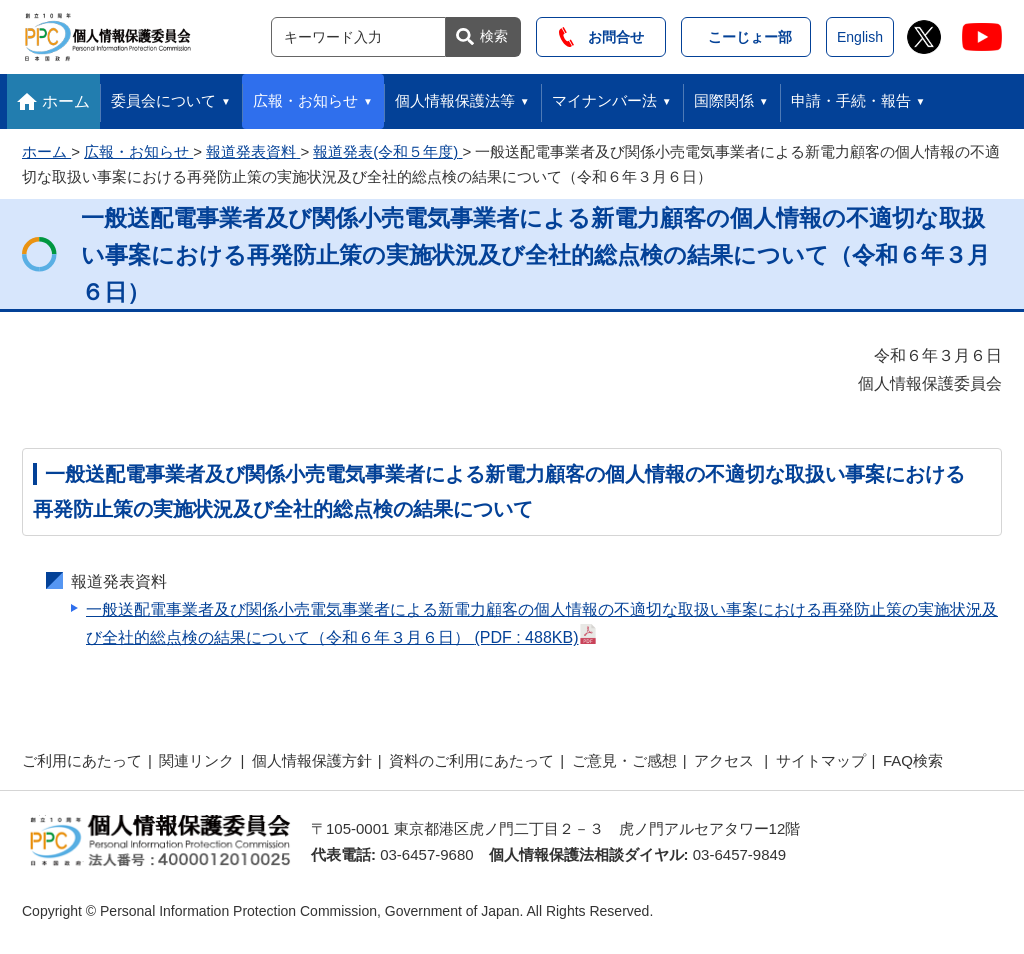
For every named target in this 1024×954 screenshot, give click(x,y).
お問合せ (601, 37)
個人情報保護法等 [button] (455, 100)
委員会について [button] (163, 100)
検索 (494, 36)
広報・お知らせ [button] (305, 100)
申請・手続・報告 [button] (851, 100)
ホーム (66, 101)
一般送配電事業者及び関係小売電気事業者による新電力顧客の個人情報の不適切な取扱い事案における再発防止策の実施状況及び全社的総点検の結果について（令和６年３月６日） (542, 623)
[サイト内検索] (358, 37)
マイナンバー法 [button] (604, 100)
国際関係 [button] (724, 100)
